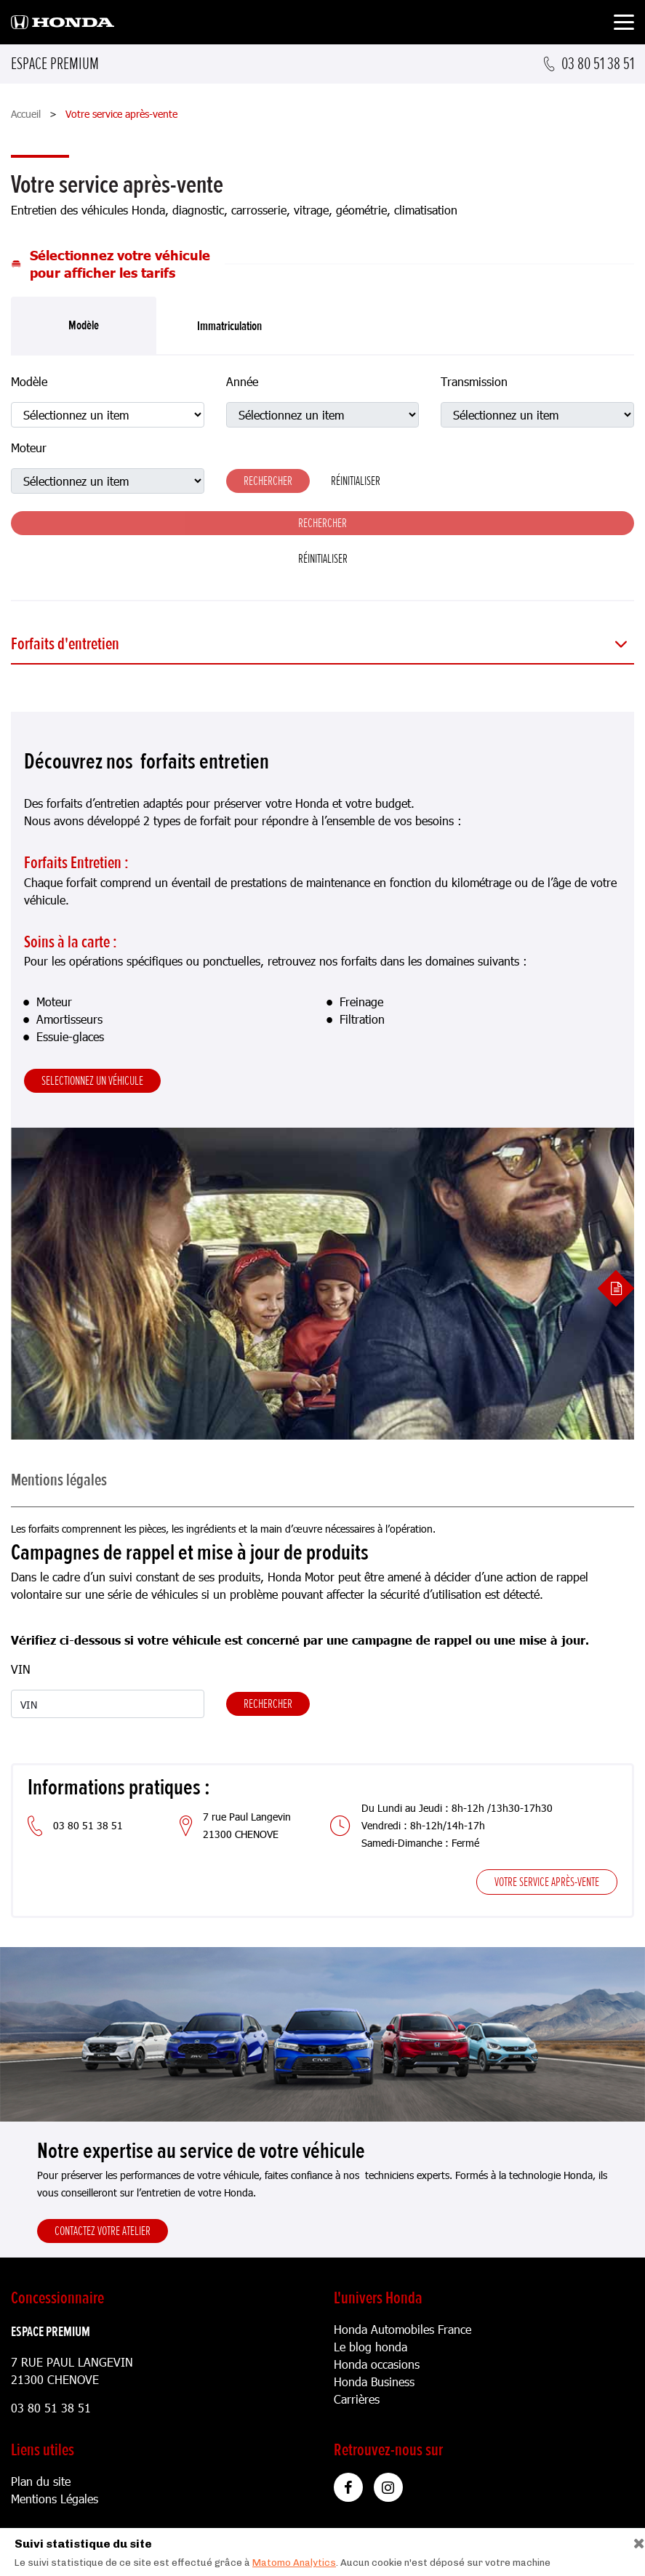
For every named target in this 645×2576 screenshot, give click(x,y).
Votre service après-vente (546, 1882)
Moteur (29, 447)
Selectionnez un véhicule (92, 1080)
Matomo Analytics (294, 2562)
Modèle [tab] (83, 325)
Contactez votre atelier (103, 2231)
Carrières (357, 2399)
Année (242, 381)
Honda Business (374, 2381)
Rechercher (268, 1704)
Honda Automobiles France (402, 2329)
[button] (322, 645)
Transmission (474, 381)
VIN (21, 1669)
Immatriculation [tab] (229, 326)
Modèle (29, 381)
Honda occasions (377, 2364)
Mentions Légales (54, 2498)
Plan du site (41, 2481)
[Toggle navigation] (624, 24)
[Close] (633, 2540)
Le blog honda (370, 2347)
